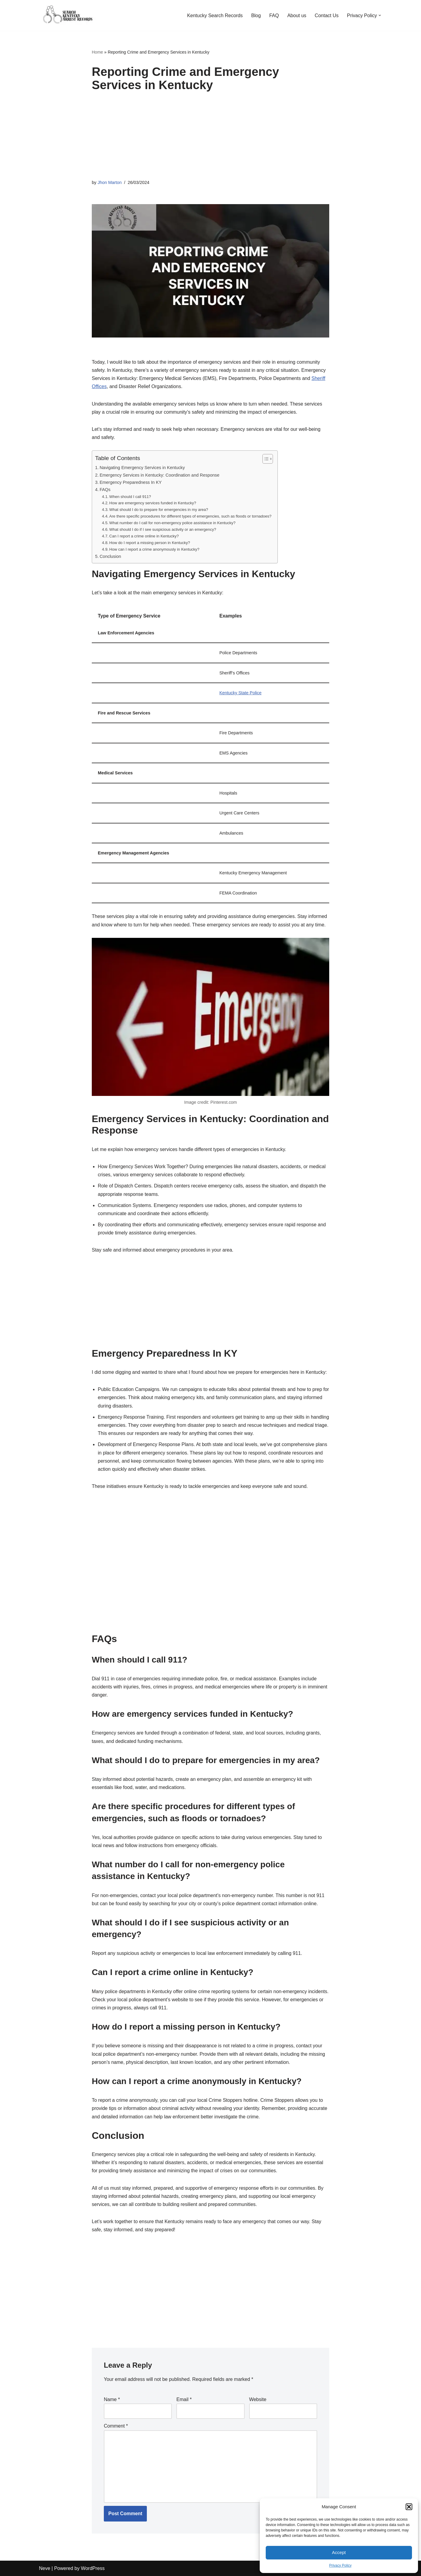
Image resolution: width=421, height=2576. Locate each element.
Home (97, 52)
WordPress (93, 2568)
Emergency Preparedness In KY (131, 482)
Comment (116, 2425)
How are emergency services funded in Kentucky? (152, 503)
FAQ (274, 15)
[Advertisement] (210, 137)
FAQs (105, 489)
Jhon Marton (110, 182)
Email (184, 2399)
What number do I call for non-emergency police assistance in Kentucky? (172, 523)
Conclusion (110, 556)
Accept (339, 2552)
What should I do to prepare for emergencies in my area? (158, 509)
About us (296, 15)
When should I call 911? (130, 496)
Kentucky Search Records (215, 15)
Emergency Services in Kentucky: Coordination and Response (159, 475)
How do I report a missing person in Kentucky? (149, 542)
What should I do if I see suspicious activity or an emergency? (162, 529)
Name (112, 2399)
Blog (256, 15)
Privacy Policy (340, 2565)
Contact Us (327, 15)
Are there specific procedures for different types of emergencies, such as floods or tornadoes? (190, 516)
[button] (409, 2507)
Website (258, 2399)
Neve (44, 2568)
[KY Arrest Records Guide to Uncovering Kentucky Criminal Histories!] (69, 15)
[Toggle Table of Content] (264, 459)
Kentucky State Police (240, 692)
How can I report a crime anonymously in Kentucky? (154, 549)
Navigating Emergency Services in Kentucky (142, 467)
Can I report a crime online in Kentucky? (144, 536)
